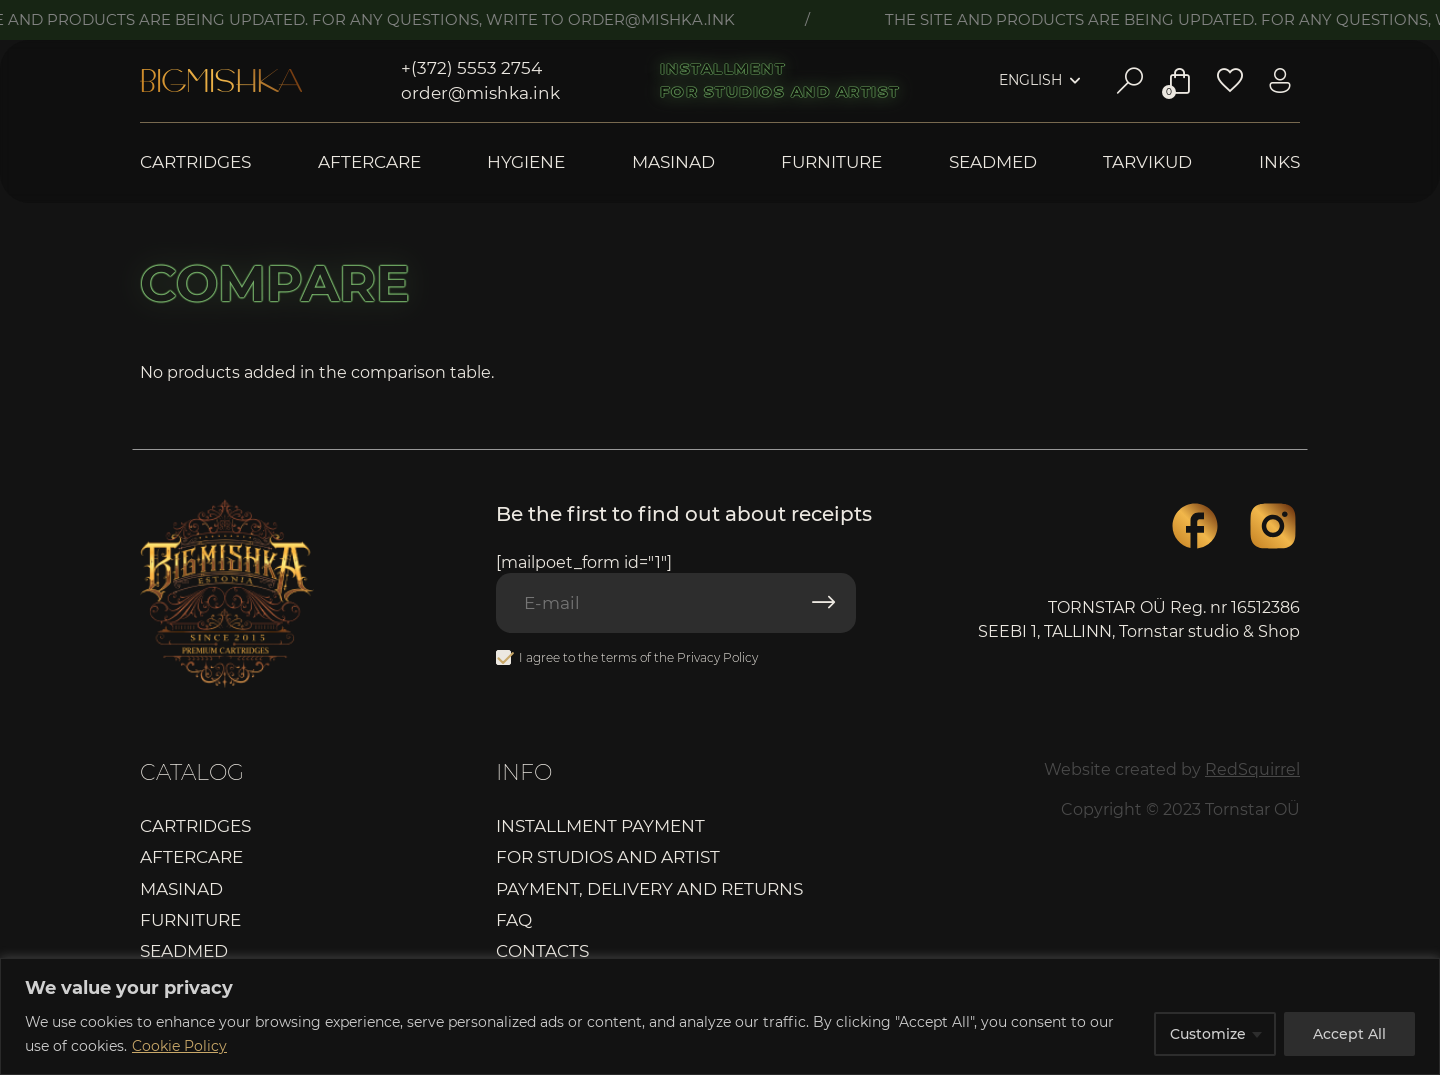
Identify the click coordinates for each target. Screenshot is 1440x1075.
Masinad (673, 162)
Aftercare (369, 162)
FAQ (514, 920)
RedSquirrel (1252, 769)
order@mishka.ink (480, 93)
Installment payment (600, 826)
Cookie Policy (179, 1046)
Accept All (1349, 1034)
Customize (1208, 1034)
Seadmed (993, 162)
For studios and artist (780, 92)
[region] (720, 1016)
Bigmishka (221, 81)
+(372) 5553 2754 (471, 68)
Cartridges (195, 162)
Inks (1279, 162)
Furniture (831, 162)
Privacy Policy (717, 657)
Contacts (542, 951)
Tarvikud (1147, 162)
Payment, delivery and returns (649, 889)
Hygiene (526, 162)
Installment (723, 69)
